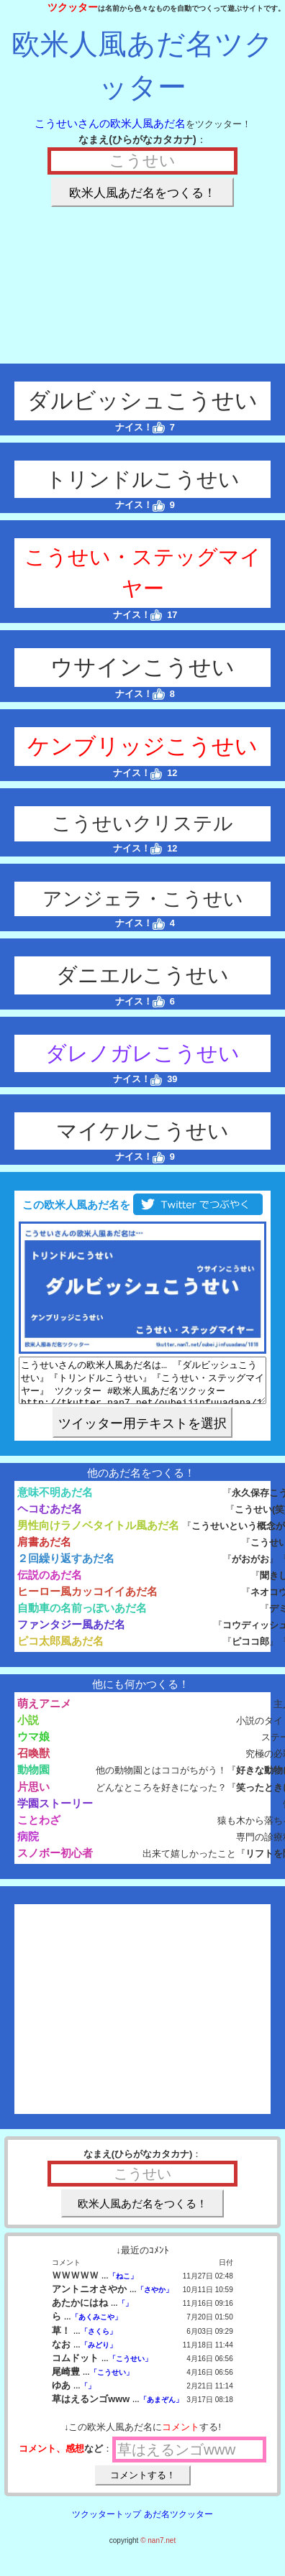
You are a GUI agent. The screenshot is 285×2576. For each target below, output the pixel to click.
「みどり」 (99, 2354)
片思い (33, 1795)
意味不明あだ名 (55, 1501)
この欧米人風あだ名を (142, 1205)
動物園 (33, 1778)
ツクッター (73, 7)
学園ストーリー (55, 1812)
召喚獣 (33, 1761)
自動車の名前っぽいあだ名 (82, 1616)
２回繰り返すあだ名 (65, 1567)
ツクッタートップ (106, 2523)
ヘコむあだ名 (49, 1517)
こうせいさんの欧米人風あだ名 (110, 123)
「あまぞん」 (161, 2408)
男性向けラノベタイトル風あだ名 (98, 1534)
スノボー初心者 (55, 1861)
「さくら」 (99, 2340)
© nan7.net (158, 2549)
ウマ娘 (33, 1745)
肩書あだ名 (44, 1550)
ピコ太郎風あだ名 (60, 1649)
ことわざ (38, 1828)
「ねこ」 (123, 2285)
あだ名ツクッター (178, 2523)
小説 (28, 1728)
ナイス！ (140, 427)
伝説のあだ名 (49, 1583)
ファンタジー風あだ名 (71, 1633)
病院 (28, 1845)
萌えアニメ (44, 1712)
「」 (125, 2312)
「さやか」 (155, 2298)
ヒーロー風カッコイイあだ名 (87, 1600)
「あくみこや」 (96, 2326)
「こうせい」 (130, 2367)
